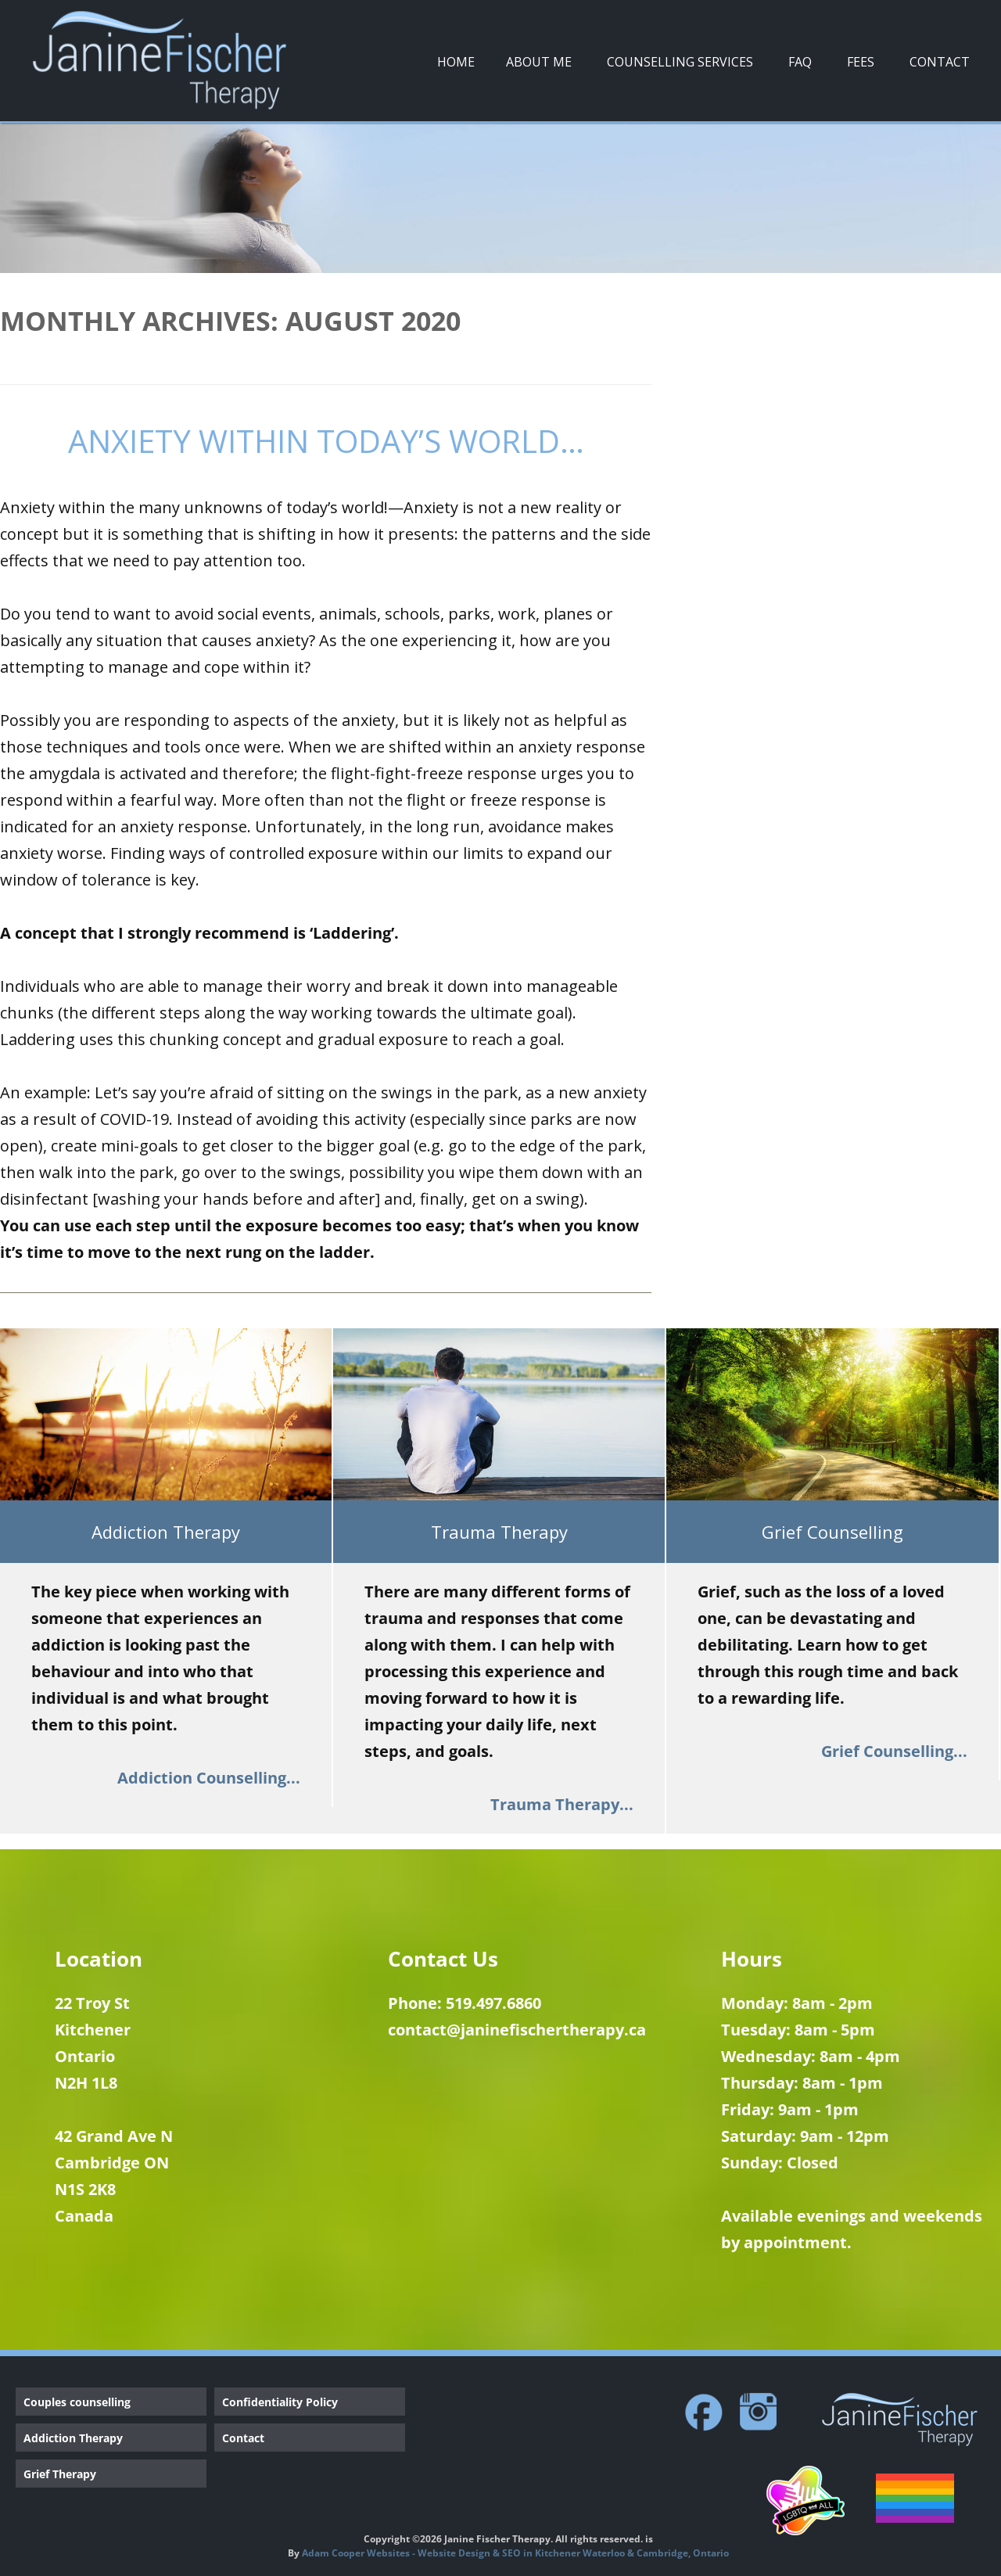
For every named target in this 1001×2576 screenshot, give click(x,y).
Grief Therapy (59, 2473)
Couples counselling (77, 2402)
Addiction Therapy (73, 2437)
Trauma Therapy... (561, 1804)
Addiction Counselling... (208, 1777)
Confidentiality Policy (280, 2402)
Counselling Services (680, 61)
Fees (860, 61)
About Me (539, 61)
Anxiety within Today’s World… (326, 440)
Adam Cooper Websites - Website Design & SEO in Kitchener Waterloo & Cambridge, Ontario (515, 2553)
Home (456, 61)
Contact (940, 61)
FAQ (800, 61)
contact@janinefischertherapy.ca (517, 2029)
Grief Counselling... (894, 1751)
